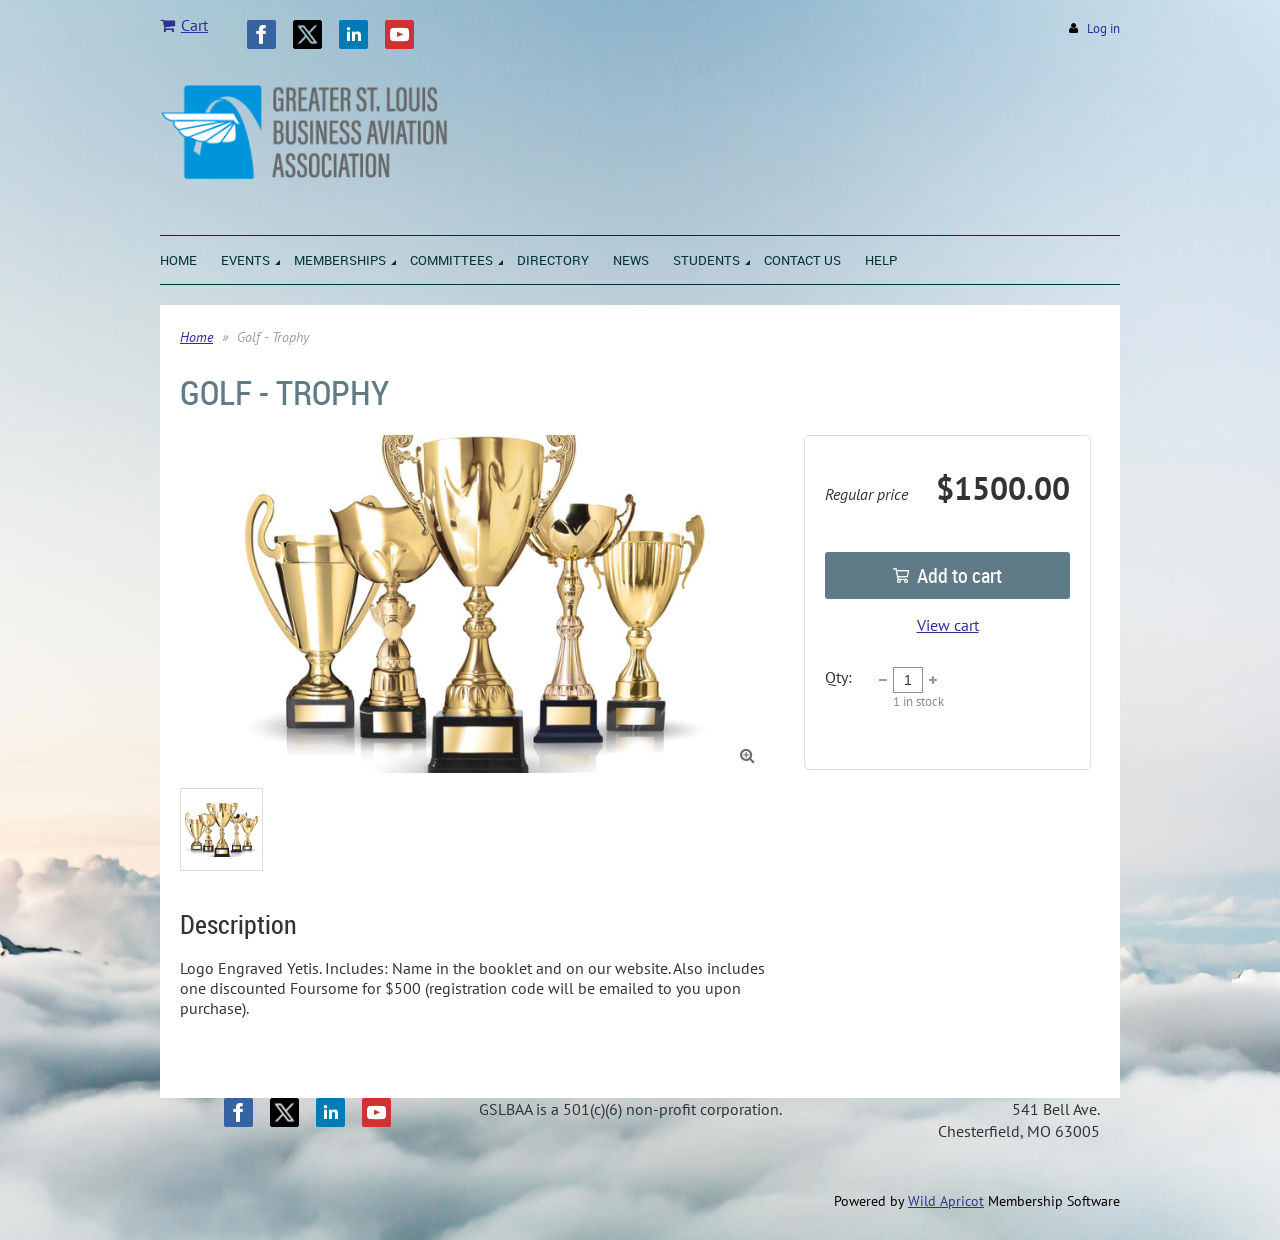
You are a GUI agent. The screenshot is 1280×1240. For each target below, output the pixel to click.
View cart (948, 625)
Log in (1103, 28)
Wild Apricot (946, 1201)
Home (196, 337)
